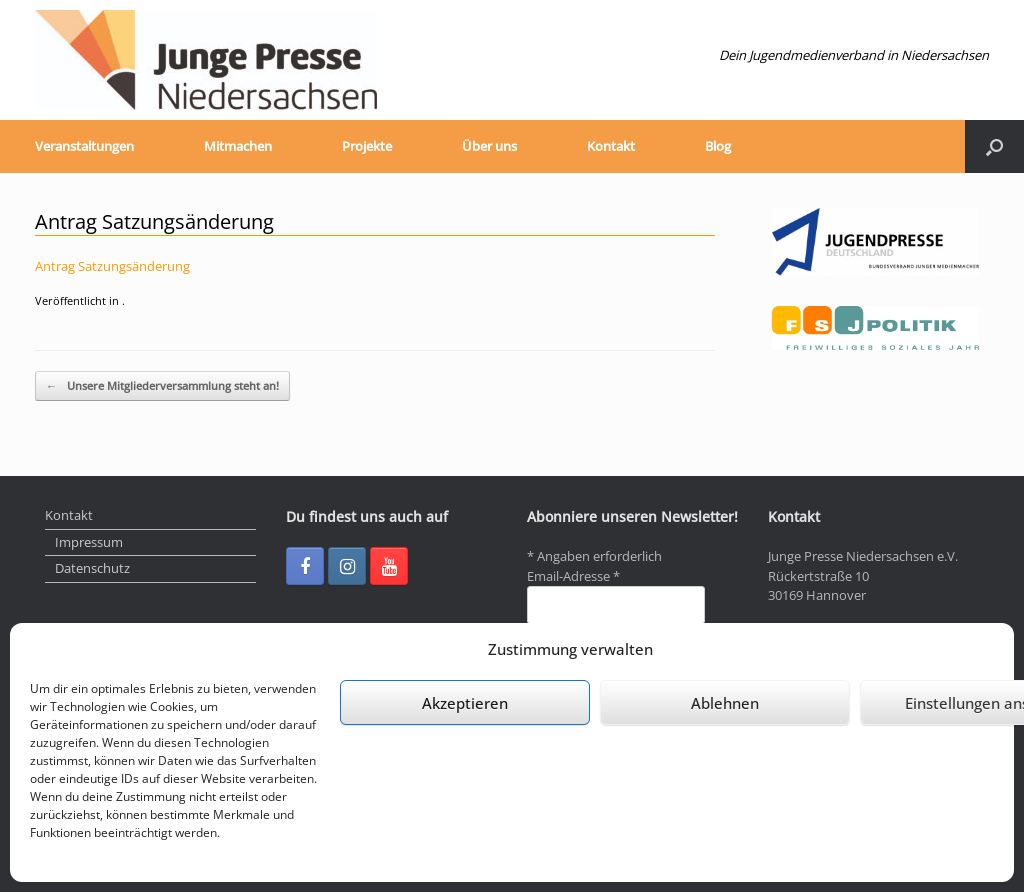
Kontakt (611, 146)
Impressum (89, 542)
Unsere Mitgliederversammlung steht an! (162, 386)
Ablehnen (725, 703)
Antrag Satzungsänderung (112, 266)
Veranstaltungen (84, 146)
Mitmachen (238, 146)
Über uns (489, 146)
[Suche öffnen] (994, 146)
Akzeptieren (465, 703)
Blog (718, 146)
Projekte (367, 146)
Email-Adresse (573, 576)
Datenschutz (92, 568)
